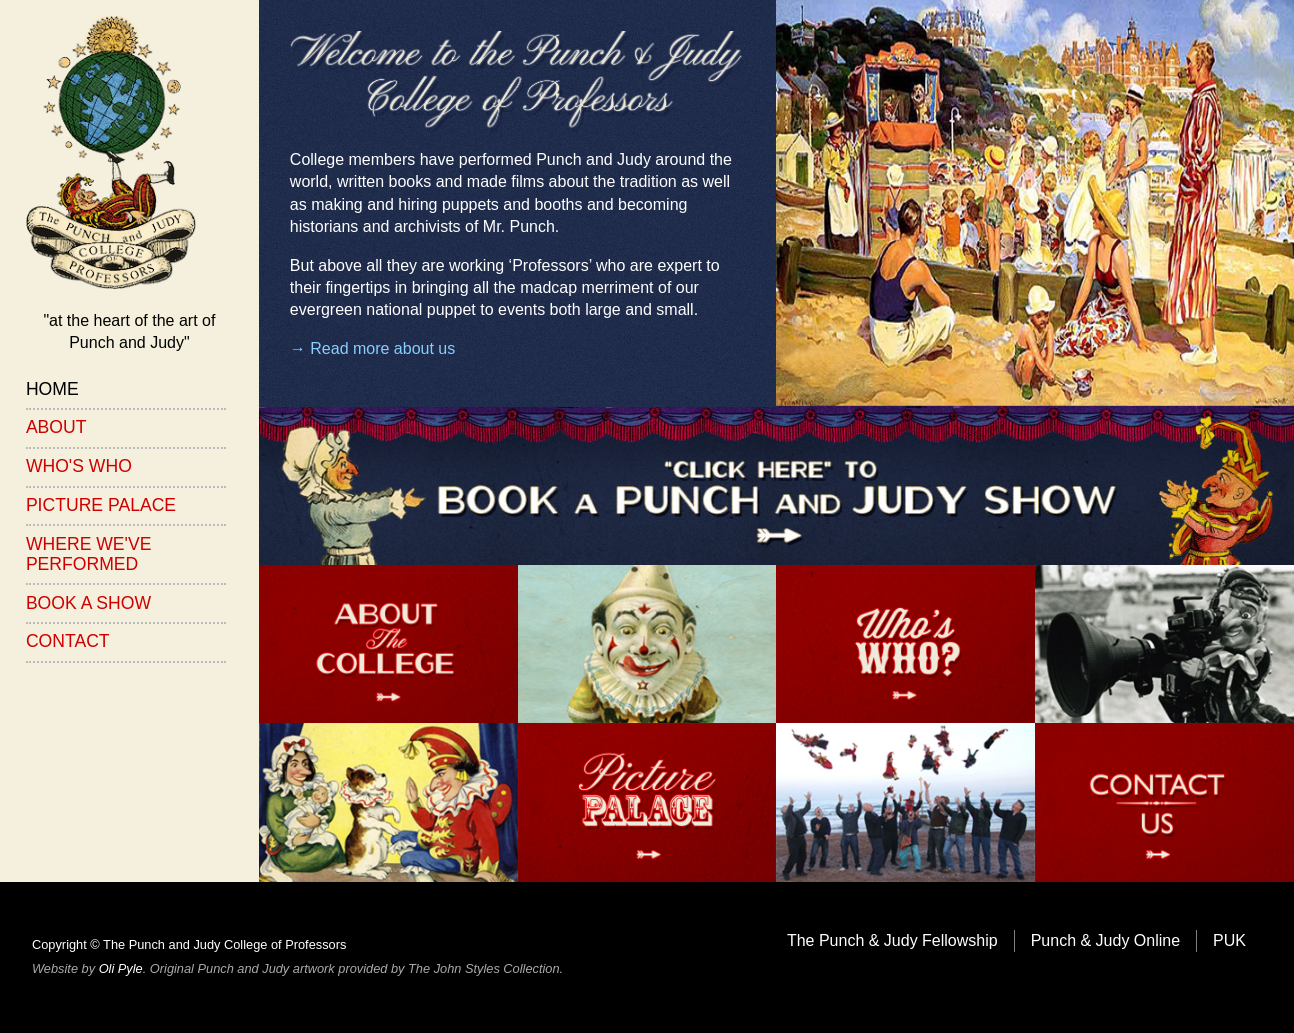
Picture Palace (101, 505)
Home (52, 389)
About (56, 427)
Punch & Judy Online (1105, 940)
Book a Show (88, 603)
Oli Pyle (121, 968)
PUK (1229, 940)
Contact (68, 641)
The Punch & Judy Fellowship (892, 940)
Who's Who (79, 466)
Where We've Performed (89, 553)
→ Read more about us (372, 348)
